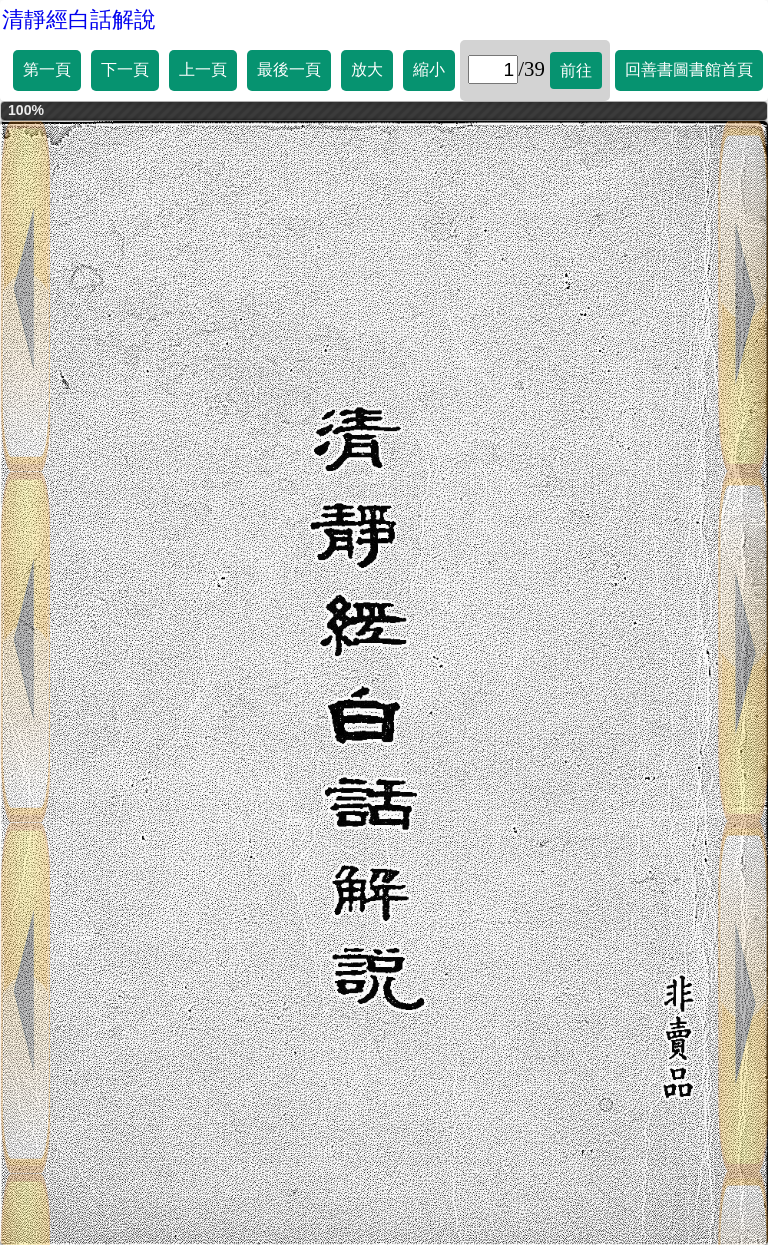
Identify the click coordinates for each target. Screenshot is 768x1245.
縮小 (429, 69)
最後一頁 (289, 69)
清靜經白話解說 (79, 19)
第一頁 (47, 69)
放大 (367, 69)
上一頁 (203, 69)
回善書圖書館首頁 (689, 69)
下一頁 (125, 69)
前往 (576, 70)
